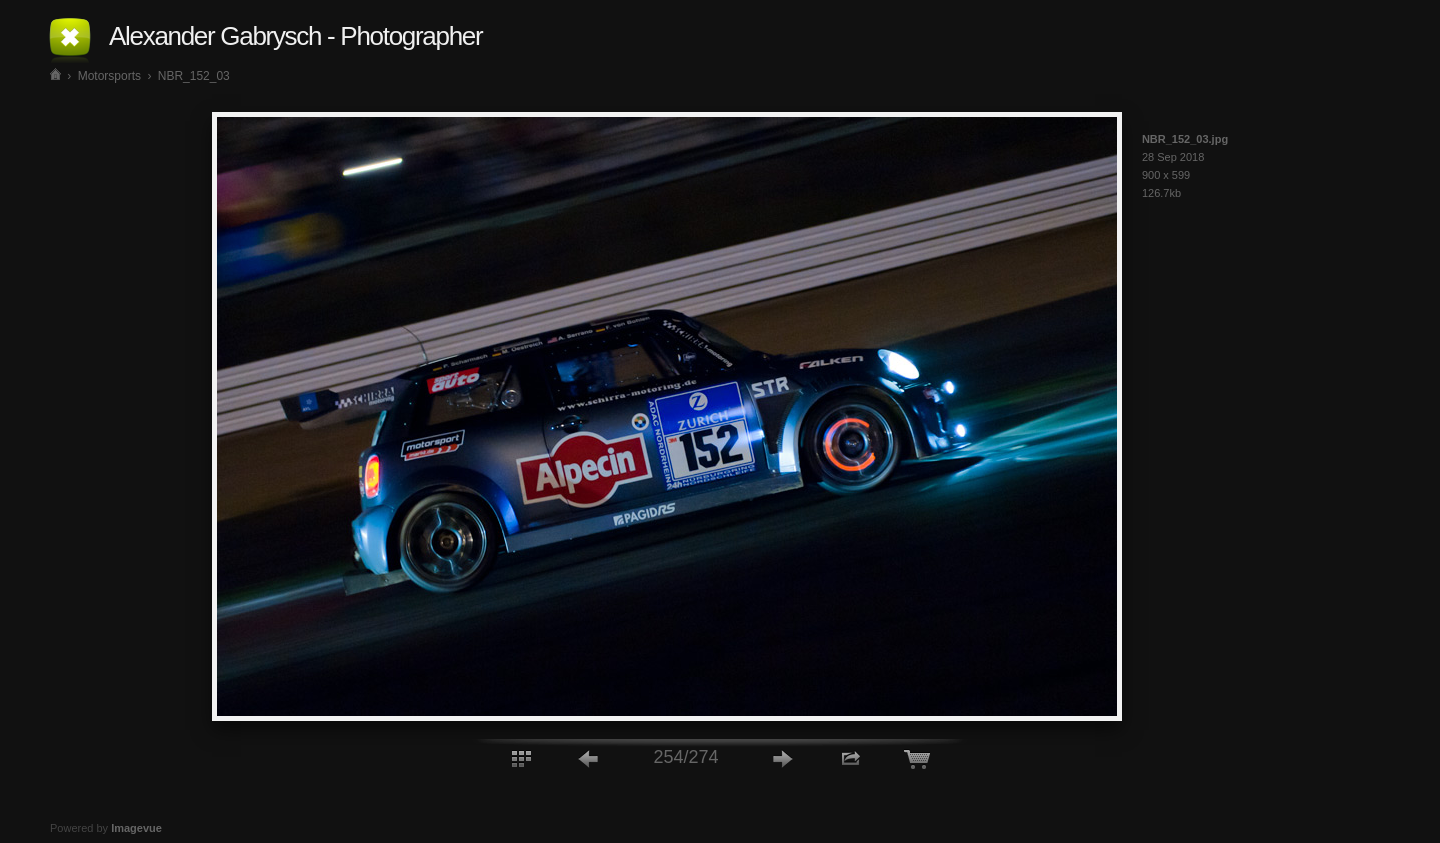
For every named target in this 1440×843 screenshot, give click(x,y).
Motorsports (109, 76)
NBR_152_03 (194, 76)
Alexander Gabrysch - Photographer (295, 36)
